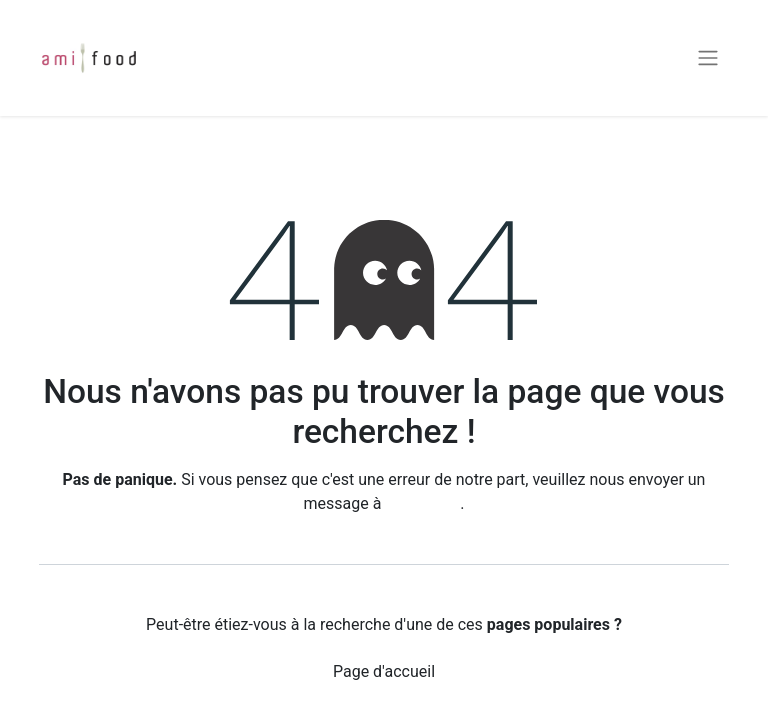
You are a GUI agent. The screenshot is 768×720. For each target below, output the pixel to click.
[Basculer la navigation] (708, 58)
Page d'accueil (384, 671)
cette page (422, 503)
